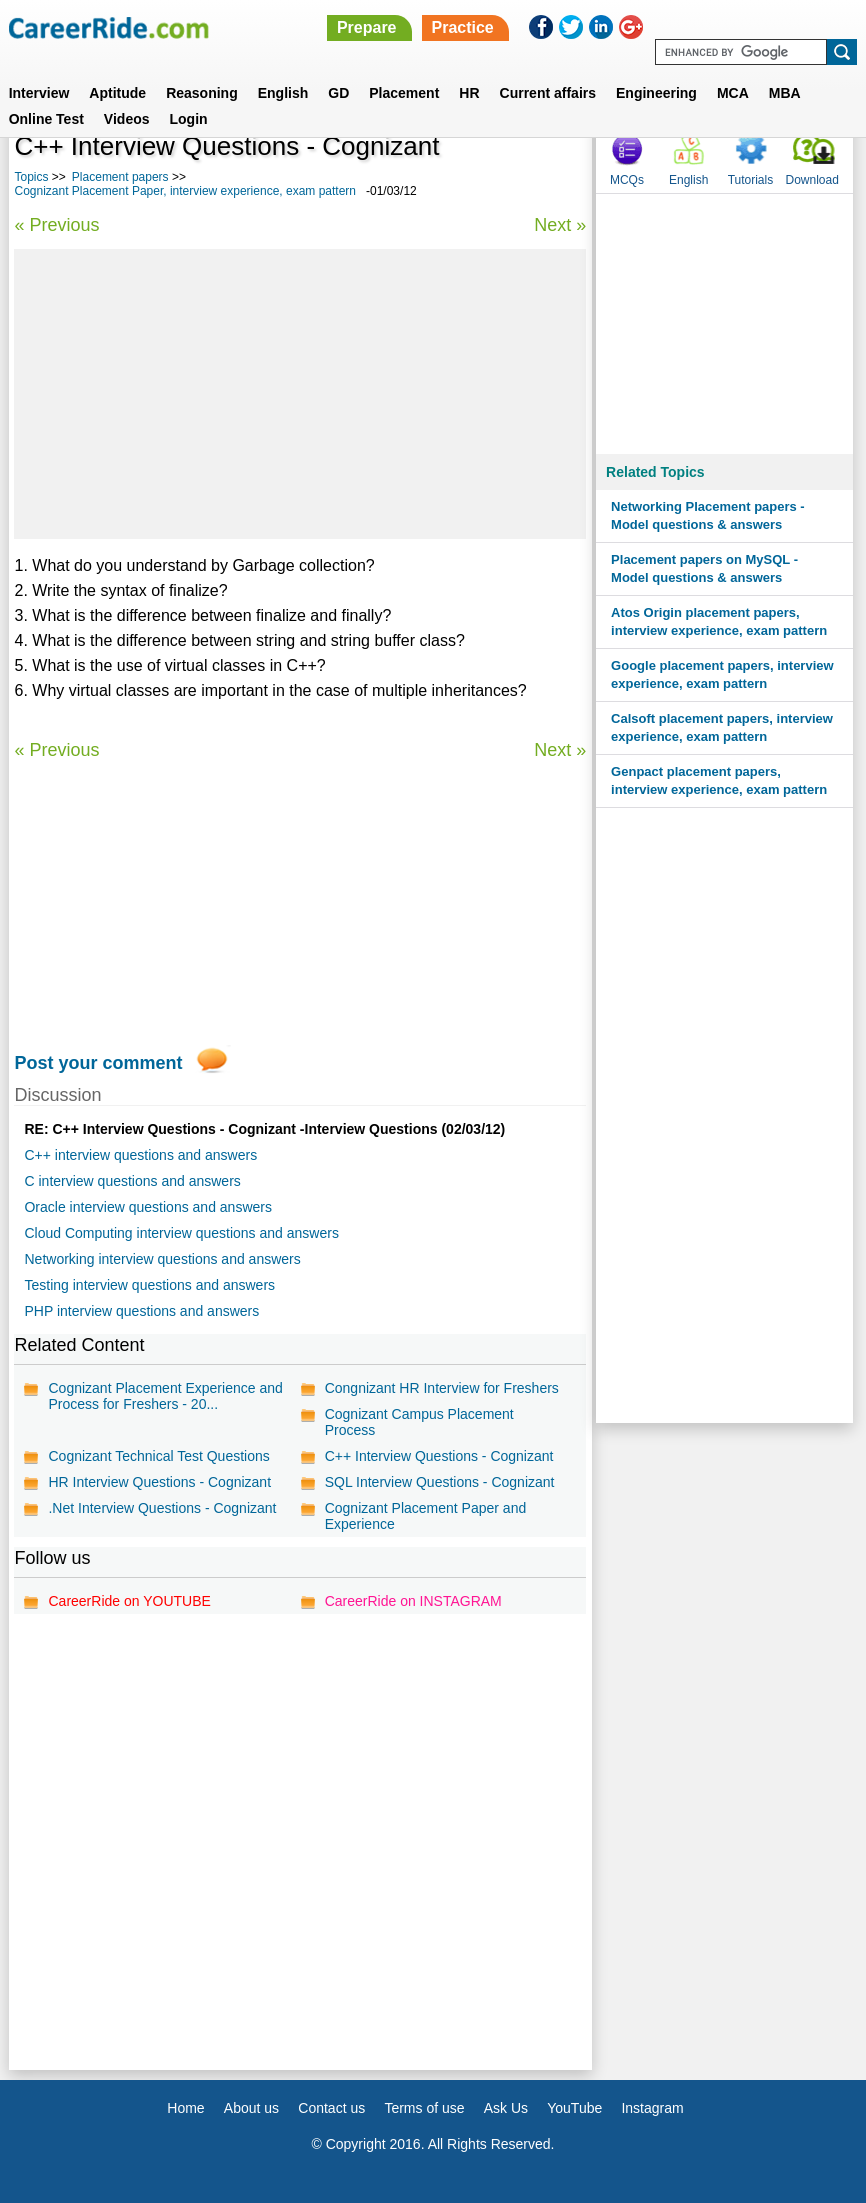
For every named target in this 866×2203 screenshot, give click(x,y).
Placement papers (120, 177)
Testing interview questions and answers (149, 1285)
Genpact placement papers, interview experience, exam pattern (719, 780)
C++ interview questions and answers (140, 1155)
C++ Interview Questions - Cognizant (439, 1456)
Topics (31, 177)
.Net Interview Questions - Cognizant (162, 1508)
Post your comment (98, 1063)
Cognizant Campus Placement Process (419, 1422)
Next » (560, 225)
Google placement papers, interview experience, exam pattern (722, 674)
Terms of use (424, 2108)
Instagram (652, 2108)
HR (469, 93)
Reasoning (202, 93)
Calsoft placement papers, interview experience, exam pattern (722, 727)
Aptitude (117, 93)
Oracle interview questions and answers (147, 1207)
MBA (785, 93)
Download (811, 180)
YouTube (574, 2108)
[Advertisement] (300, 394)
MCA (733, 93)
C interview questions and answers (132, 1181)
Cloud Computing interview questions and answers (181, 1233)
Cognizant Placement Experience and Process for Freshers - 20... (165, 1396)
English (283, 93)
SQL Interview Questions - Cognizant (440, 1482)
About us (251, 2108)
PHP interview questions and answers (141, 1311)
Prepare (367, 27)
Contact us (331, 2108)
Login (189, 119)
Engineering (656, 93)
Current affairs (548, 93)
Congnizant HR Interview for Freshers (442, 1388)
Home (185, 2108)
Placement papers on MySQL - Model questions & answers (704, 568)
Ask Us (506, 2108)
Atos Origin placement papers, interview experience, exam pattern (719, 621)
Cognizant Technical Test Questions (158, 1456)
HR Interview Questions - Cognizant (159, 1482)
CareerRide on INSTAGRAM (413, 1601)
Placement (404, 93)
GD (338, 93)
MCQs (627, 180)
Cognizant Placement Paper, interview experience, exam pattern (185, 191)
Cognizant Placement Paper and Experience (426, 1516)
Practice (463, 27)
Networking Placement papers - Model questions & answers (708, 515)
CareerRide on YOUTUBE (129, 1601)
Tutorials (751, 180)
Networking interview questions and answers (162, 1259)
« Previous (56, 225)
